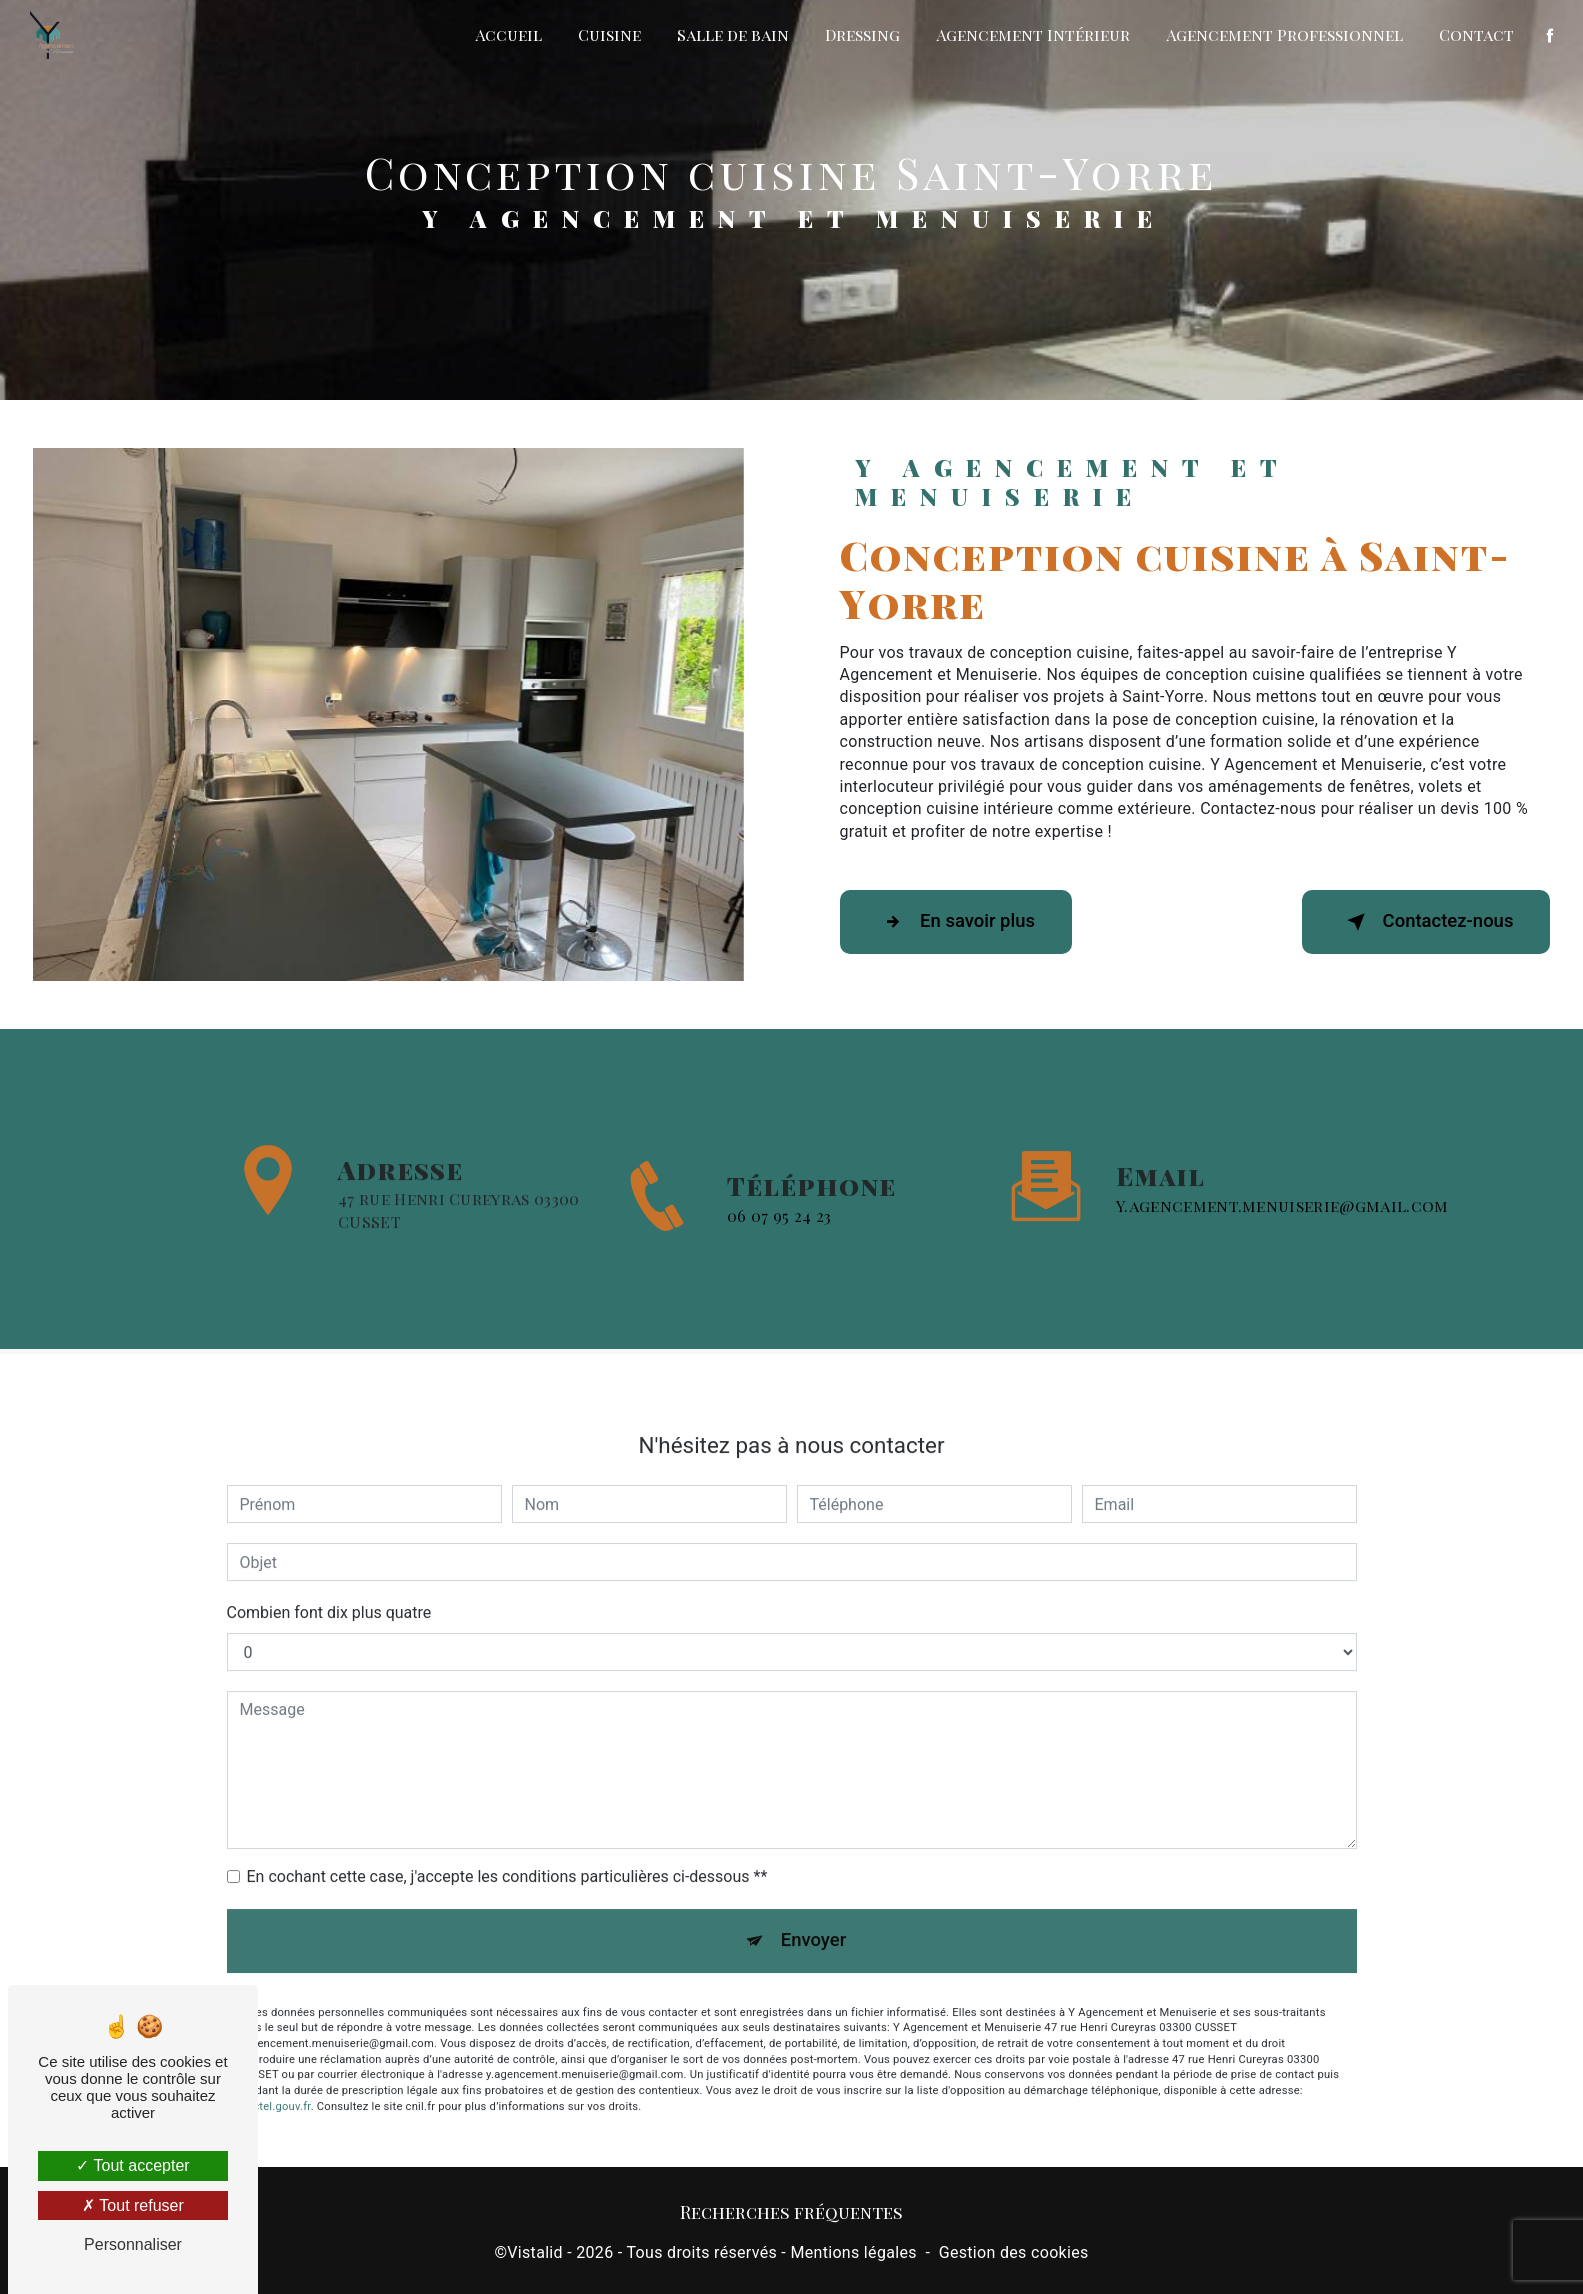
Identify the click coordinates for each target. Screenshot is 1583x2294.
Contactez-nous (1419, 922)
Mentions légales (853, 2255)
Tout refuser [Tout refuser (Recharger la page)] (133, 2205)
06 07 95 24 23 (779, 1243)
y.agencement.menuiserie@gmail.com (1282, 1176)
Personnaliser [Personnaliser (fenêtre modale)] (133, 2244)
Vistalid (535, 2255)
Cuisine (608, 34)
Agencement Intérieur (1032, 34)
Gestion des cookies (1014, 2255)
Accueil (507, 34)
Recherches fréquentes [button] (791, 2215)
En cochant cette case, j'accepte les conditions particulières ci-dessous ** (507, 1848)
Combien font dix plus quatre (329, 1584)
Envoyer (814, 1913)
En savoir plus (962, 922)
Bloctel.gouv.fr (274, 2081)
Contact (1475, 34)
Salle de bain (732, 34)
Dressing (861, 34)
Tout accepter (132, 2165)
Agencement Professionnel (1283, 34)
